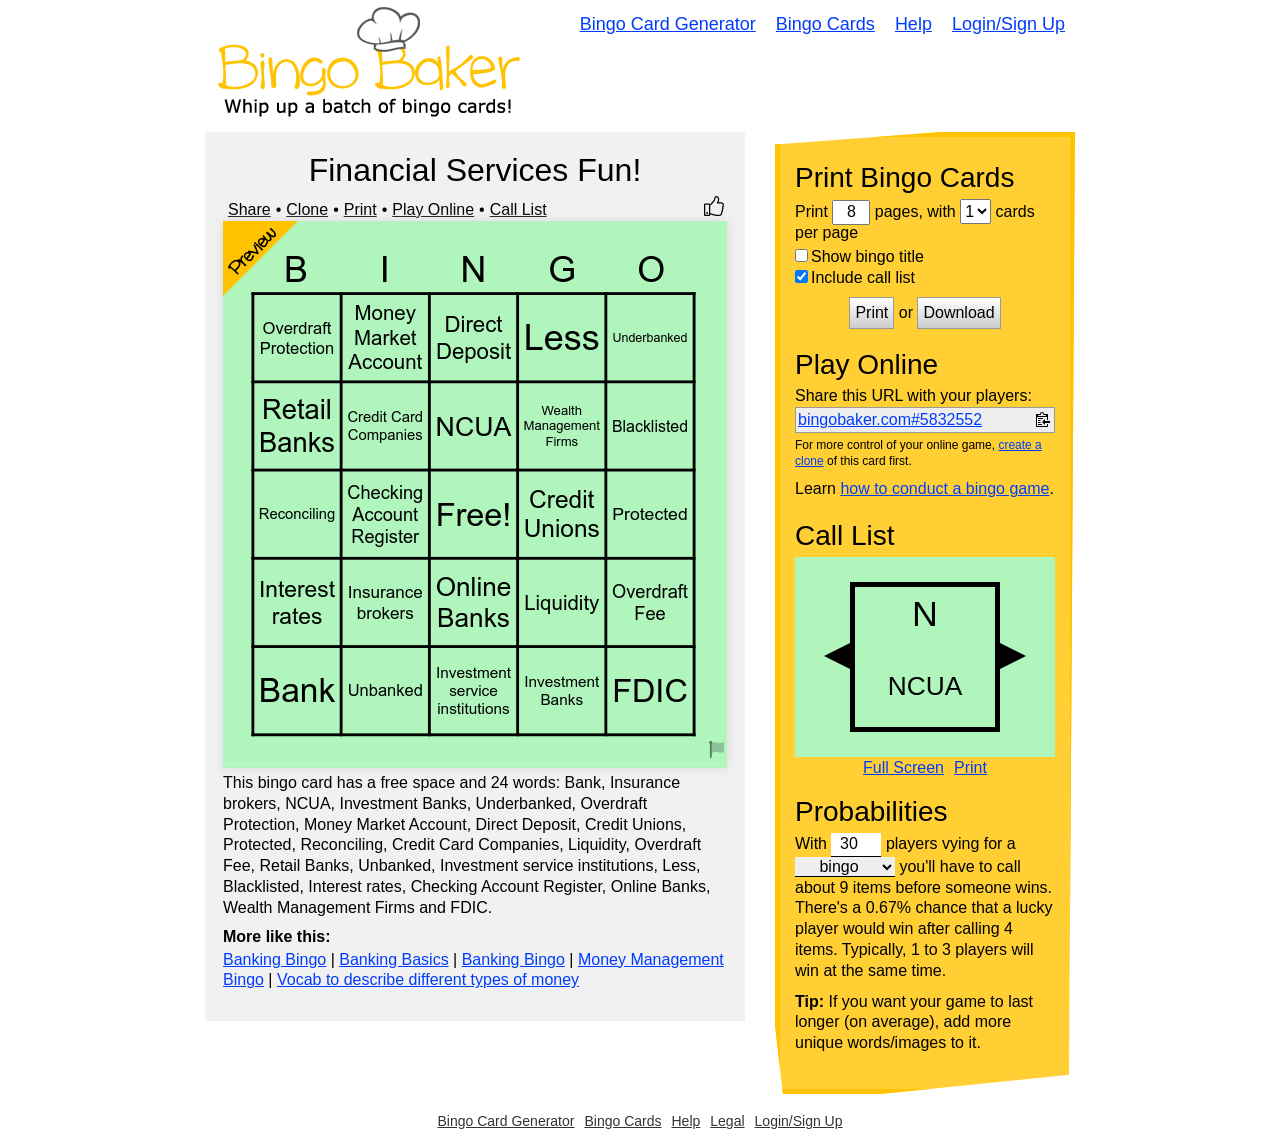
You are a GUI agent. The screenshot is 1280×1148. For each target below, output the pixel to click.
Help (913, 24)
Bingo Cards (825, 24)
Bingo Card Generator (668, 24)
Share (249, 209)
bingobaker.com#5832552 (890, 419)
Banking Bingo (274, 959)
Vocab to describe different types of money (428, 979)
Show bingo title (859, 256)
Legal (727, 1121)
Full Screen (903, 768)
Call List (518, 209)
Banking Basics (393, 959)
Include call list (855, 277)
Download (958, 312)
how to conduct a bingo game (944, 488)
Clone (307, 209)
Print (360, 209)
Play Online (433, 209)
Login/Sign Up (1008, 24)
